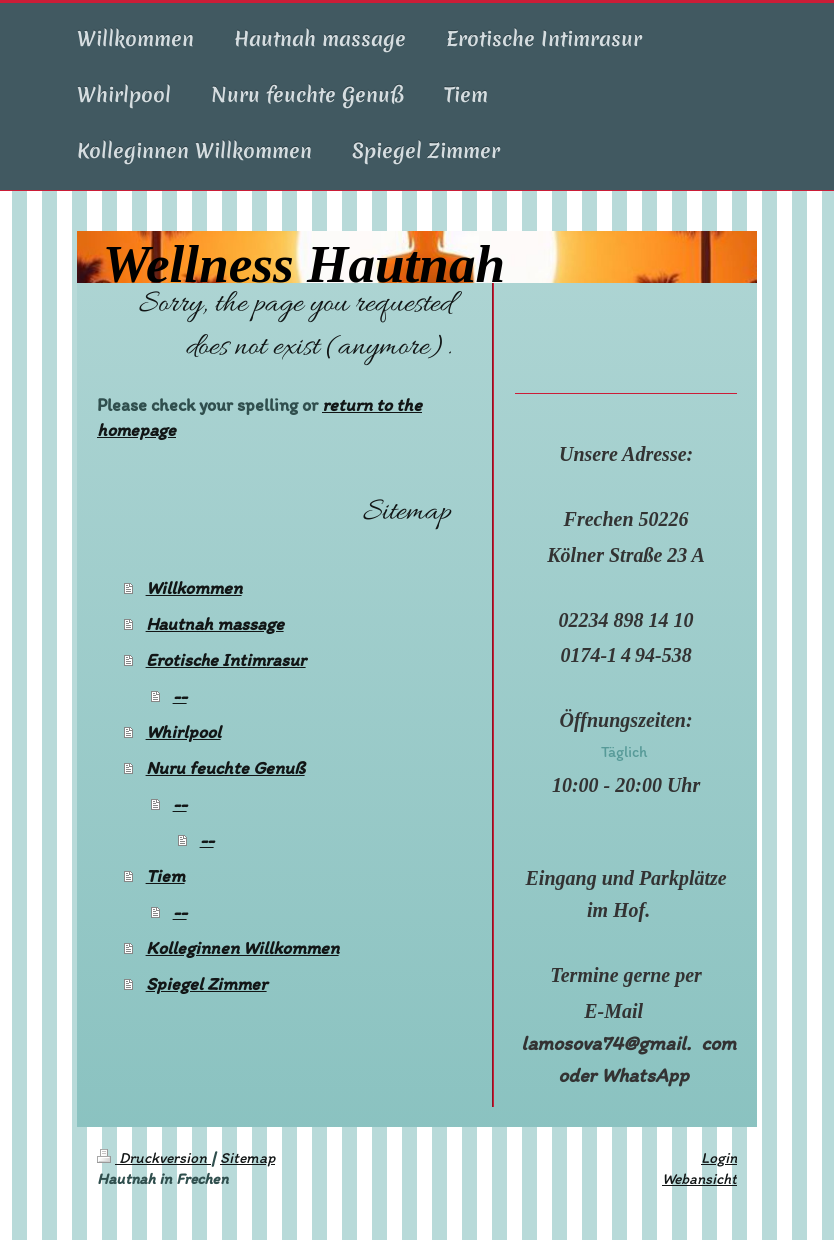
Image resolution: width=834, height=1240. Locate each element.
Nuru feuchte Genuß (225, 768)
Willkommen (194, 588)
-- (180, 696)
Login (719, 1157)
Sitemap (247, 1157)
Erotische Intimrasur (226, 660)
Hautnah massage (215, 624)
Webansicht (699, 1178)
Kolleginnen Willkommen (242, 948)
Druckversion (154, 1157)
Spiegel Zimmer (206, 984)
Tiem (165, 876)
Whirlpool (183, 732)
